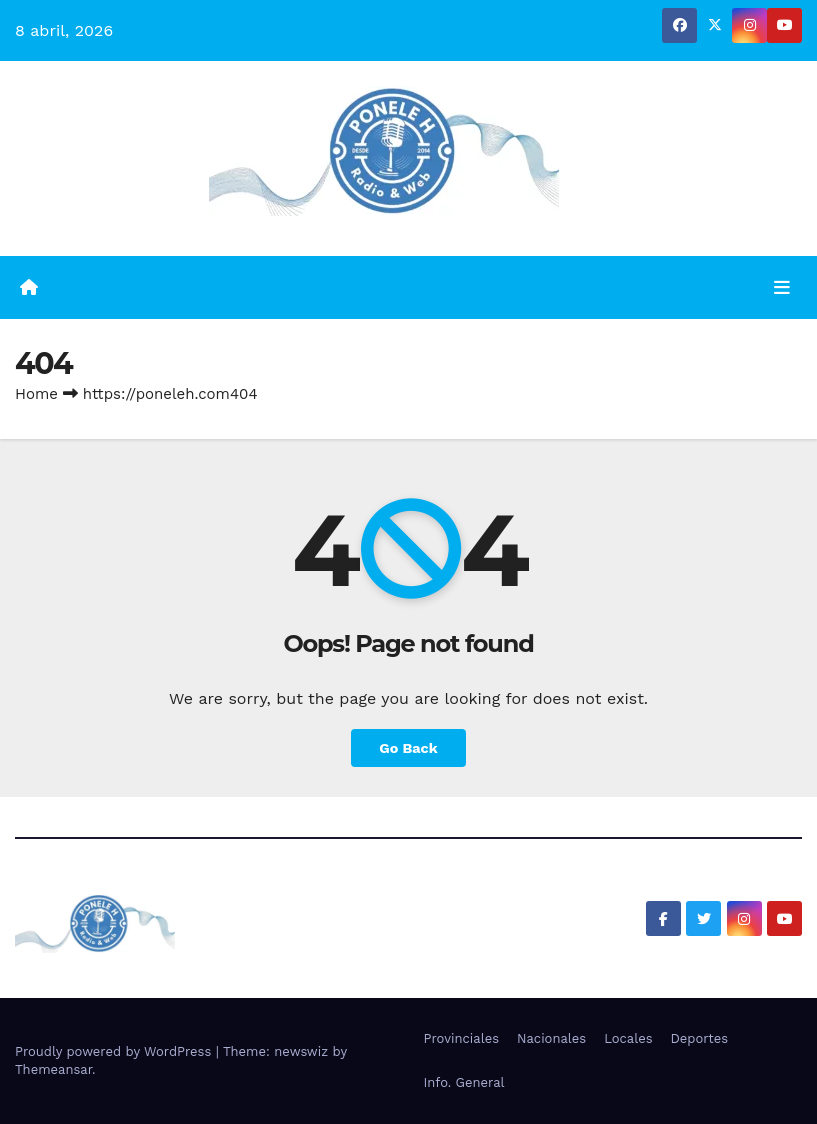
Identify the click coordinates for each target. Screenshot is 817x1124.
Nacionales (551, 1038)
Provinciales (462, 1038)
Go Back (408, 748)
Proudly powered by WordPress (115, 1051)
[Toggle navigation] (782, 287)
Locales (628, 1038)
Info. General (464, 1082)
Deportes (700, 1038)
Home (36, 394)
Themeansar (53, 1069)
